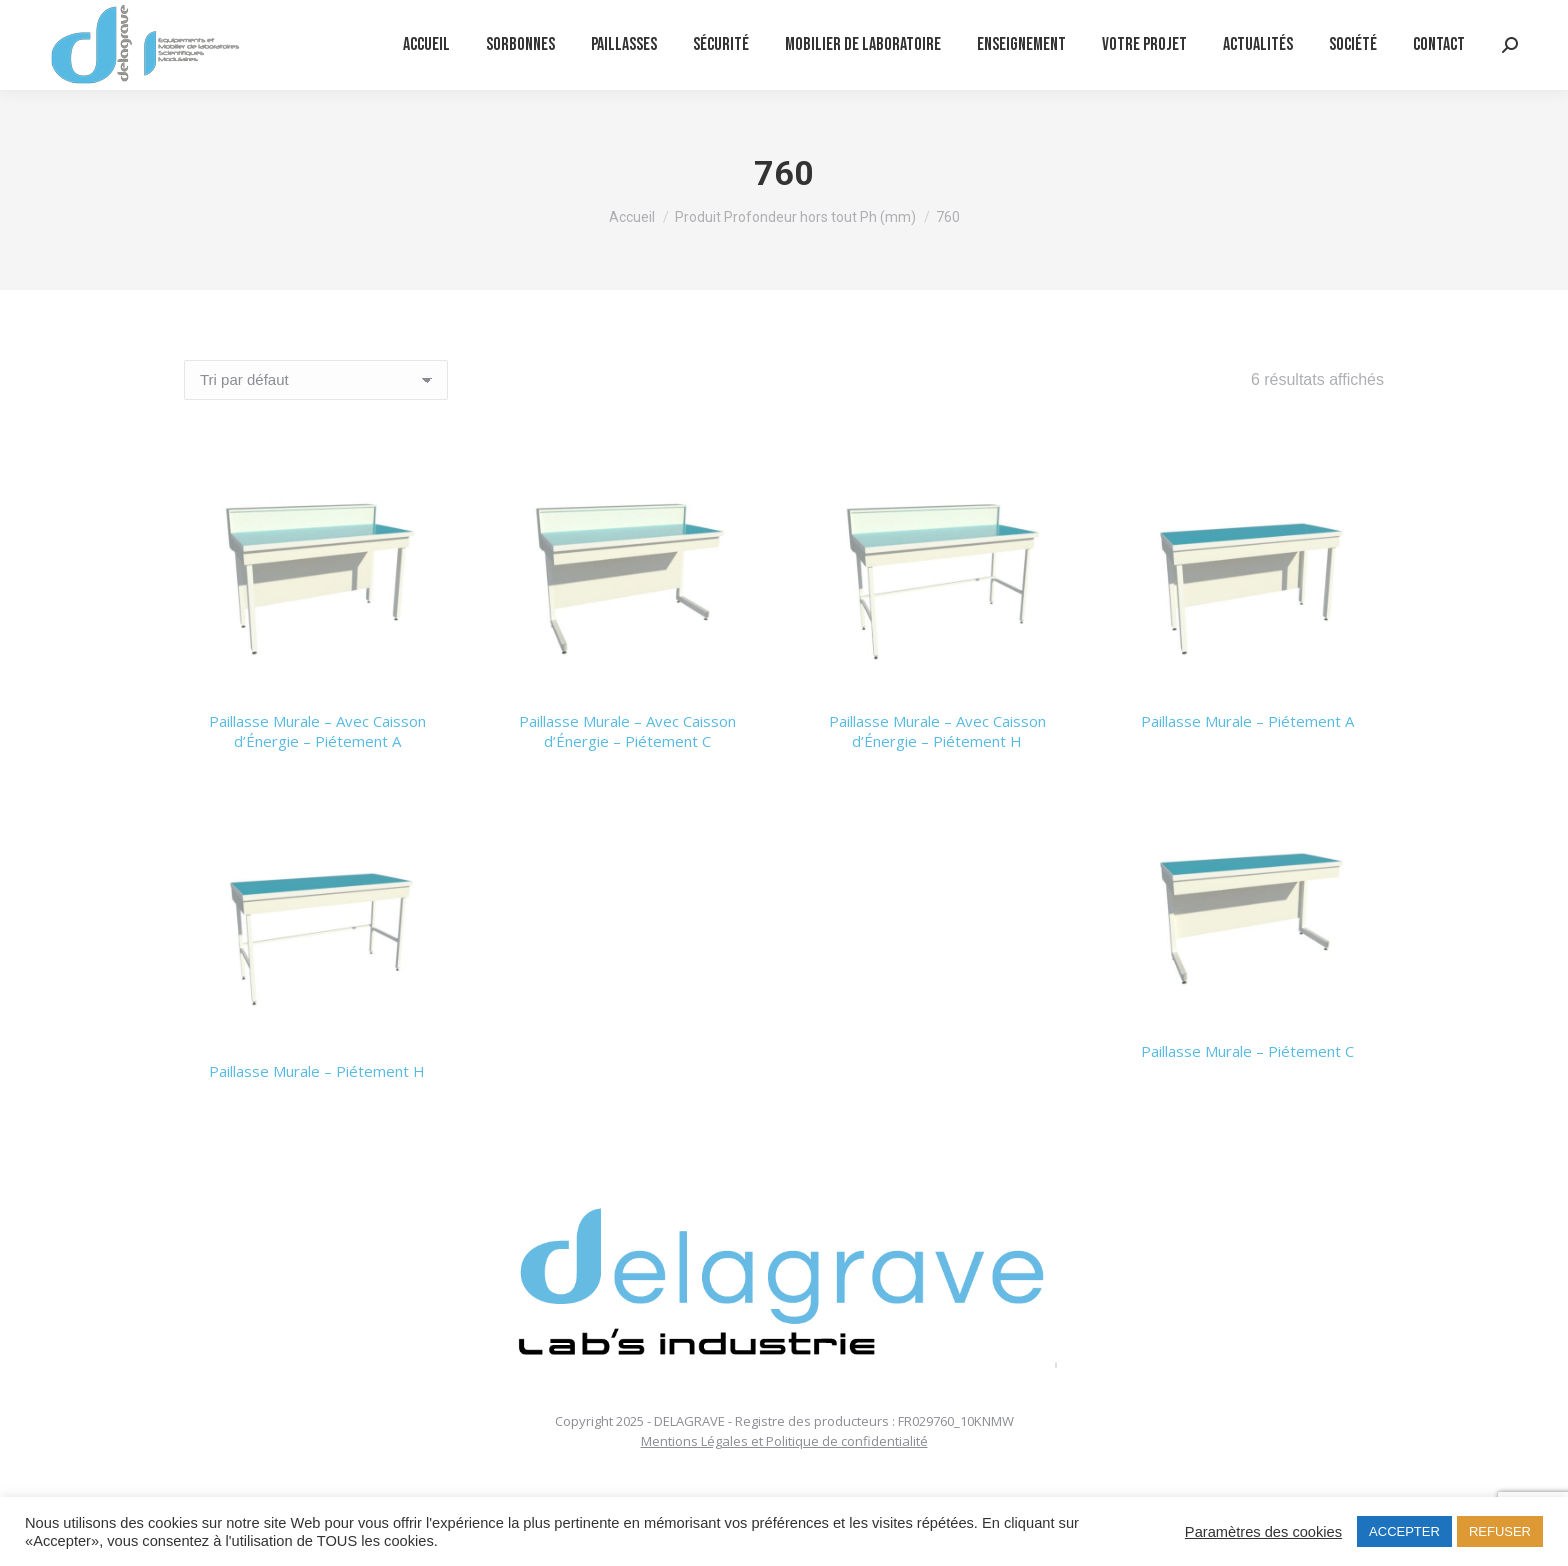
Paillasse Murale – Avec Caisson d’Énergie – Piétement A (317, 731)
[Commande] (316, 380)
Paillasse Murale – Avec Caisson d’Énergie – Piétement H (937, 731)
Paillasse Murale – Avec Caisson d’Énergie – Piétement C (627, 731)
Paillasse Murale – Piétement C (1247, 1051)
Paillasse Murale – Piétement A (1247, 721)
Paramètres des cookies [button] (1263, 1532)
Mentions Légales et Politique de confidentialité (784, 1441)
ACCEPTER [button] (1404, 1531)
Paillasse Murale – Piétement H (317, 1071)
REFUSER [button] (1500, 1531)
